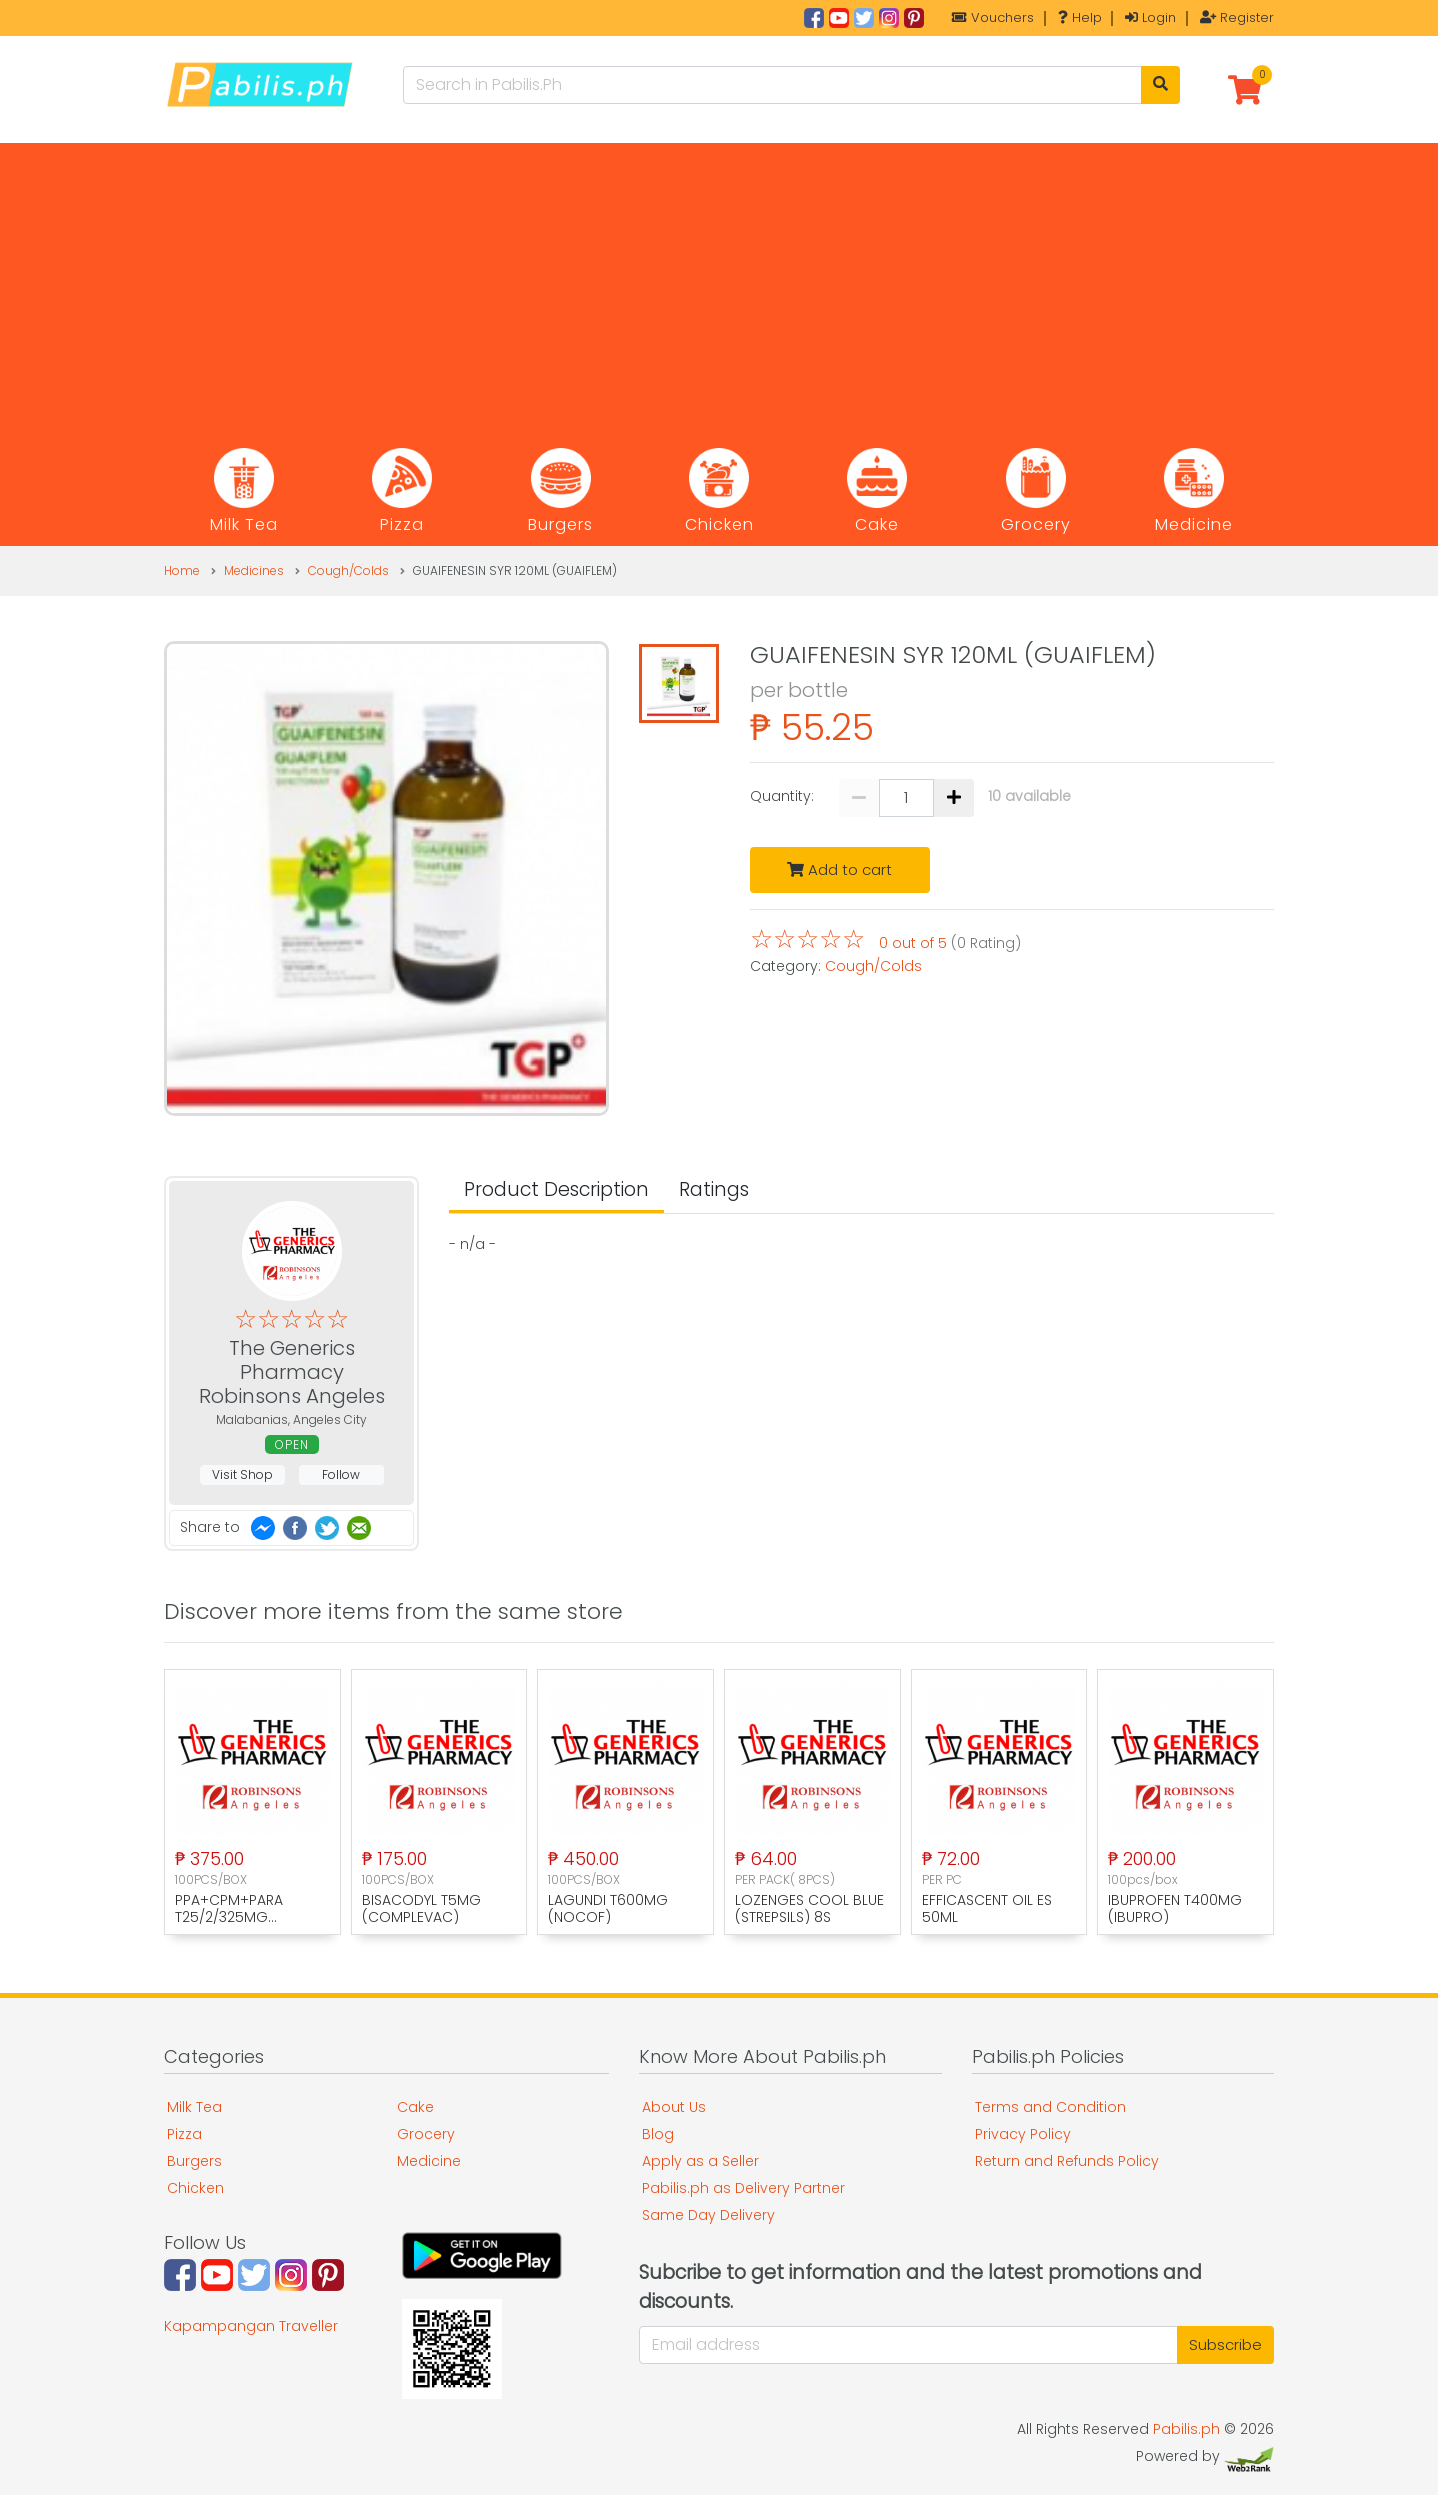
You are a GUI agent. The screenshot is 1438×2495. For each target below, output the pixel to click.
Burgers (194, 2161)
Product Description (556, 1189)
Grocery (426, 2134)
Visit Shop (242, 1474)
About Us (674, 2107)
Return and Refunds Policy (1067, 2161)
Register (1237, 17)
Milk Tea (194, 2107)
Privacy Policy (1023, 2134)
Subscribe (1225, 2344)
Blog (658, 2134)
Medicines (254, 570)
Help (1080, 17)
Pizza (184, 2134)
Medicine (429, 2161)
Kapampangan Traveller (251, 2326)
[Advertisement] (719, 283)
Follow (341, 1474)
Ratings (714, 1189)
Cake (415, 2107)
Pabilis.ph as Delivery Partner (743, 2188)
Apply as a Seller (700, 2161)
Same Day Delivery (708, 2215)
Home (182, 570)
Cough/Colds (348, 570)
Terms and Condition (1050, 2107)
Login (1150, 17)
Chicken (195, 2188)
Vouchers (993, 17)
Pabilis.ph (1186, 2429)
